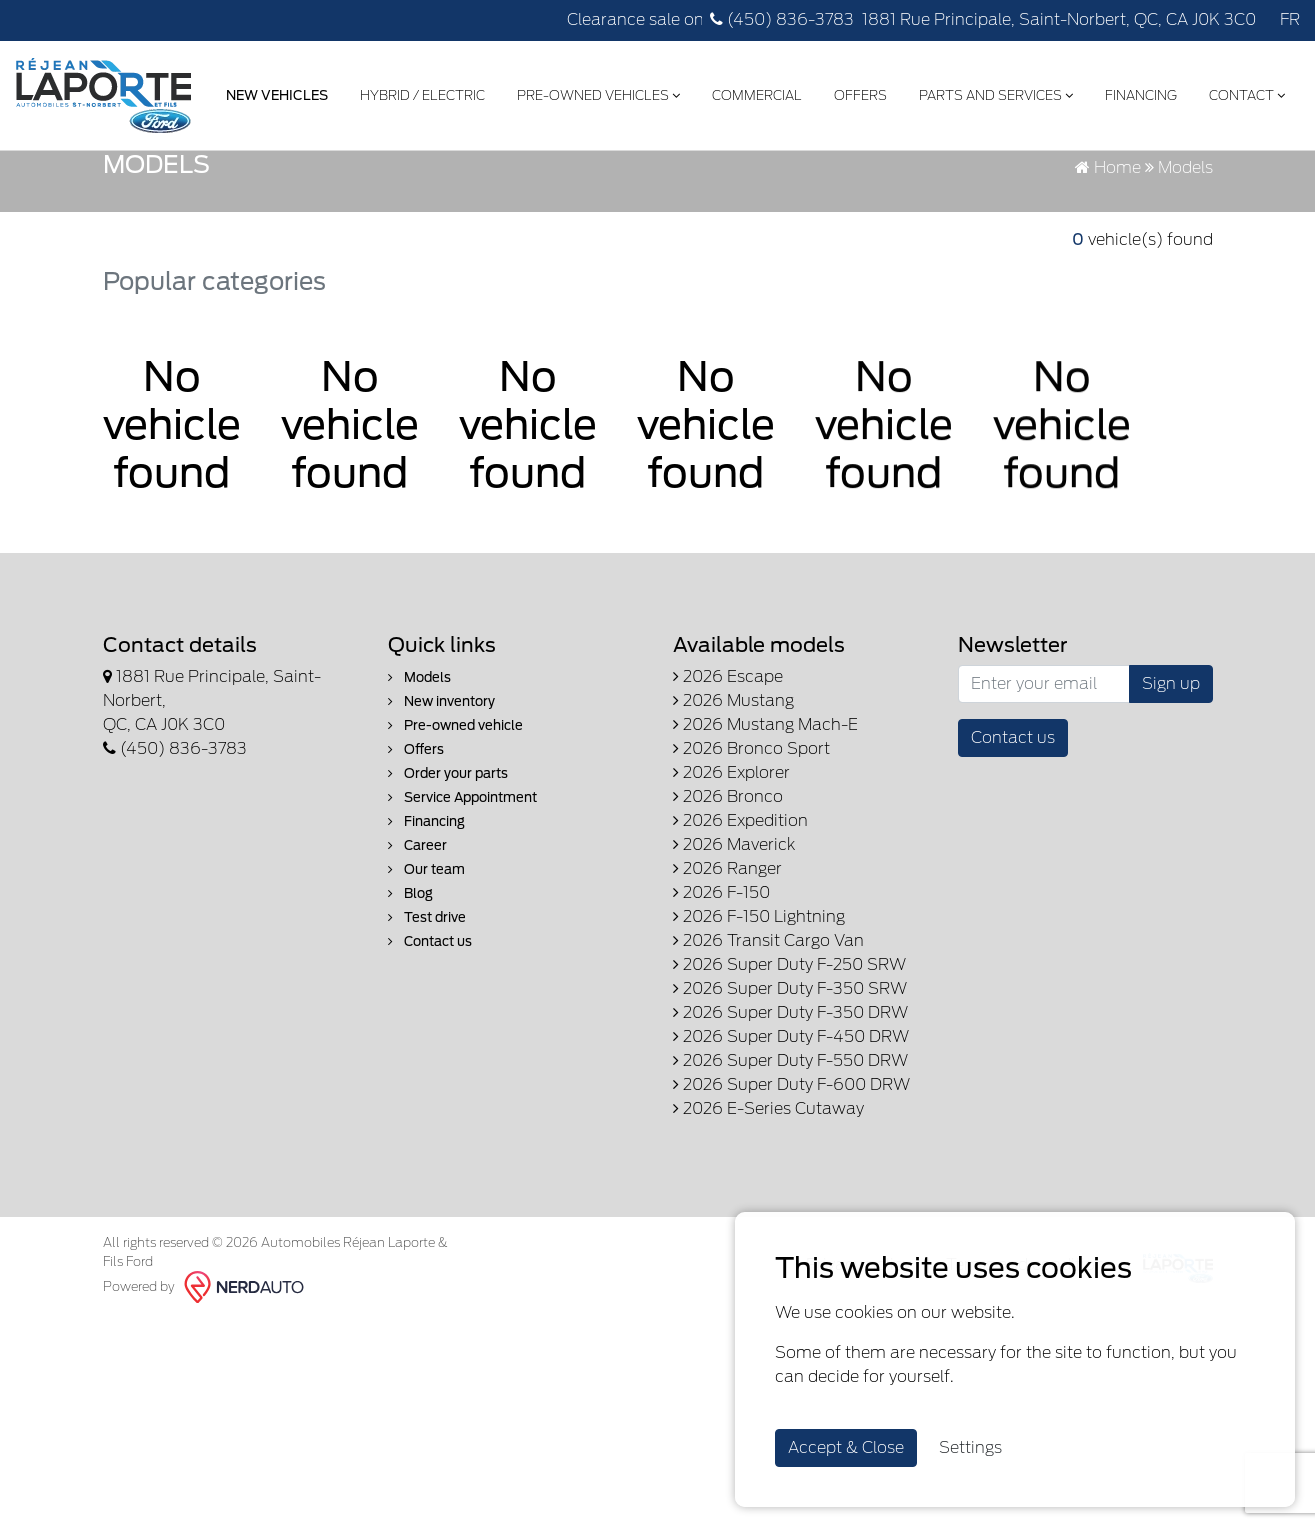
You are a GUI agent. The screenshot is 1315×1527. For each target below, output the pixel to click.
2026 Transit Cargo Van (768, 1048)
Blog (410, 1001)
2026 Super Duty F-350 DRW (790, 1120)
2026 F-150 (721, 1000)
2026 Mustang (733, 808)
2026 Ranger (727, 976)
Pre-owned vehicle (455, 833)
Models (419, 785)
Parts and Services (994, 93)
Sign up (1171, 791)
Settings (970, 1447)
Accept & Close (846, 1447)
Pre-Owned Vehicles (596, 93)
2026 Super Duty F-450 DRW (791, 1144)
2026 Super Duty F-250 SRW (789, 1072)
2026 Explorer (731, 880)
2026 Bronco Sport (751, 856)
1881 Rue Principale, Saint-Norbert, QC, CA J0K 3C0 (1059, 19)
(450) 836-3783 (782, 19)
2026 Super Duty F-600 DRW (791, 1192)
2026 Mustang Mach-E (765, 832)
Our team (426, 977)
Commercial (755, 93)
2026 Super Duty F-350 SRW (790, 1096)
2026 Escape (728, 784)
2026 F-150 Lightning (759, 1024)
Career (417, 953)
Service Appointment (462, 905)
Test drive (427, 1025)
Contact (1245, 93)
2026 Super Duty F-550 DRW (790, 1168)
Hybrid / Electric (420, 93)
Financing (1139, 93)
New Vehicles (275, 93)
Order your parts (448, 881)
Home (1108, 275)
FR (1290, 19)
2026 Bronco (728, 904)
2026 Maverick (734, 952)
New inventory (441, 809)
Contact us (430, 1049)
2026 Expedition (740, 928)
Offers (858, 93)
